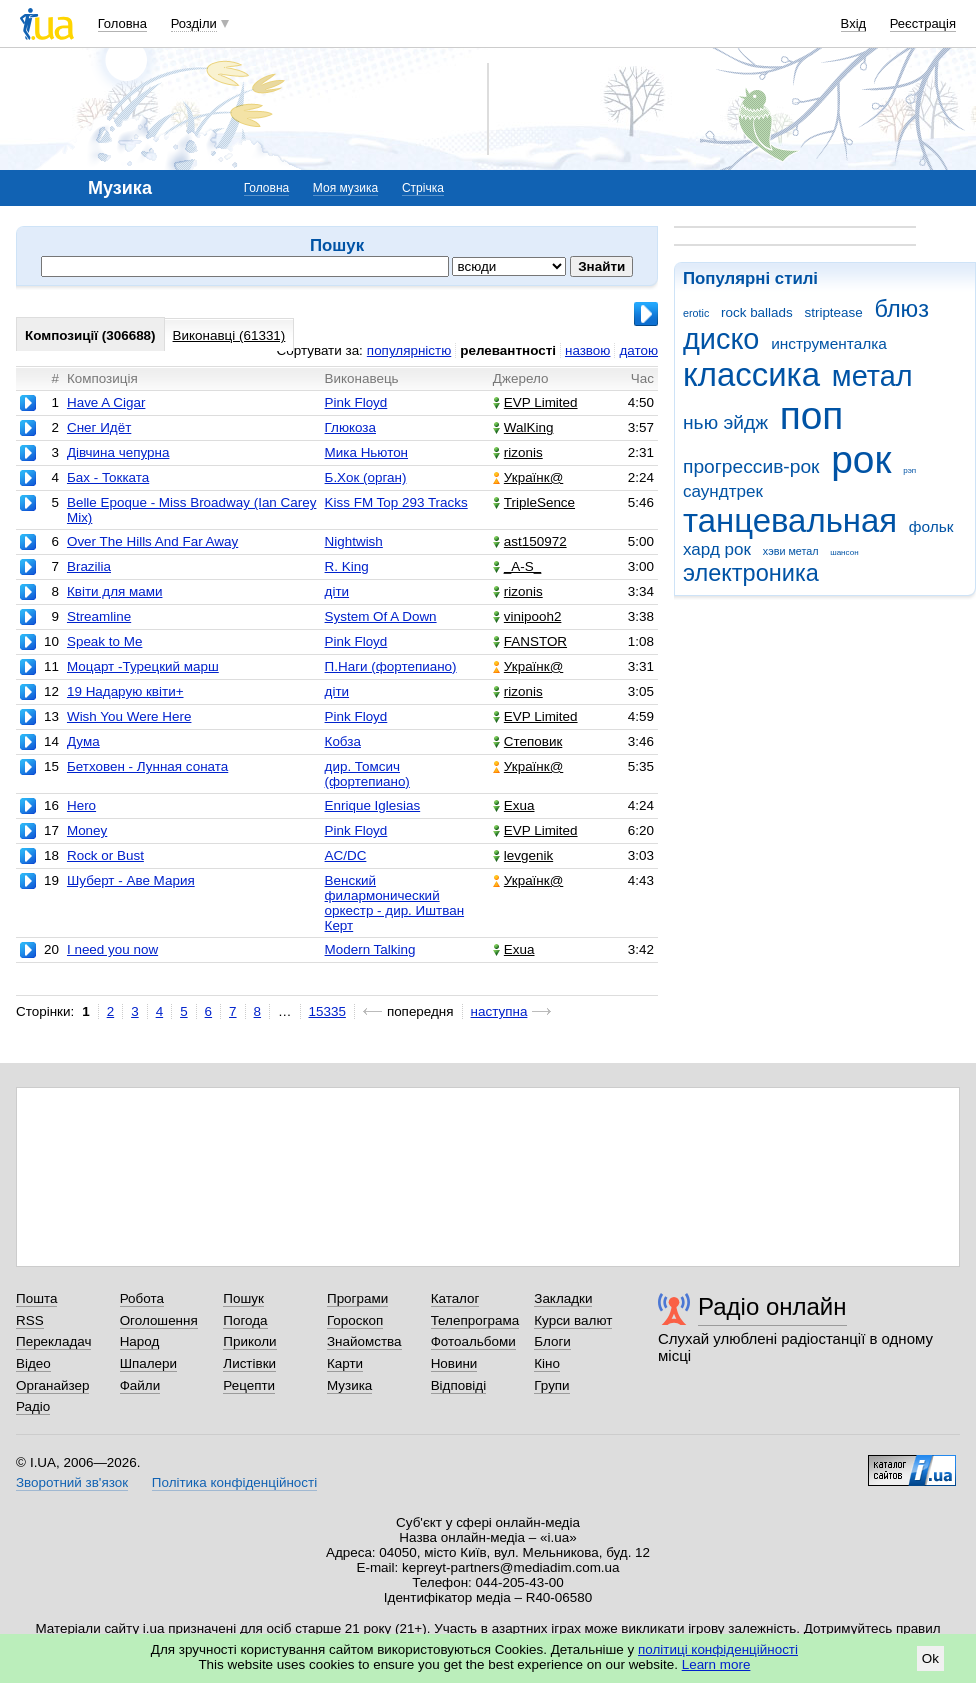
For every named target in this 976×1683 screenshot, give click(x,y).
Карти (345, 1363)
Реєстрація (923, 23)
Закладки (563, 1298)
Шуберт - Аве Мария (131, 880)
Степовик (527, 741)
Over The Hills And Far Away (152, 541)
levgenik (523, 855)
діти (337, 591)
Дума (83, 741)
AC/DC (346, 855)
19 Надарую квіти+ (125, 691)
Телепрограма (475, 1320)
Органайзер (52, 1385)
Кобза (343, 741)
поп (812, 415)
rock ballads (757, 312)
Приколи (249, 1341)
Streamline (99, 616)
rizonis (518, 452)
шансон (844, 552)
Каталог (455, 1298)
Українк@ (528, 477)
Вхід (854, 23)
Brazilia (89, 566)
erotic (696, 313)
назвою (587, 350)
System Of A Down (381, 616)
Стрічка (423, 188)
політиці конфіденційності (718, 1649)
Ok (930, 1658)
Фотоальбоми (473, 1341)
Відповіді (459, 1385)
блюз (901, 309)
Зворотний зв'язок (72, 1482)
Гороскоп (355, 1320)
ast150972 (530, 541)
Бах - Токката (108, 477)
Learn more (716, 1664)
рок (861, 459)
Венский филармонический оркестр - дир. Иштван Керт (395, 903)
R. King (347, 566)
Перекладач (53, 1341)
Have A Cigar (106, 402)
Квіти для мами (115, 591)
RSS (30, 1320)
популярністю (409, 350)
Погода (245, 1320)
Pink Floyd (356, 402)
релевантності (508, 350)
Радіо (33, 1406)
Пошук (243, 1298)
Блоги (552, 1341)
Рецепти (249, 1385)
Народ (140, 1341)
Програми (357, 1298)
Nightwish (354, 541)
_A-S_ (517, 566)
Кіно (547, 1363)
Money (87, 830)
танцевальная (790, 520)
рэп (909, 470)
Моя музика (345, 188)
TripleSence (534, 502)
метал (872, 376)
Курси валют (573, 1320)
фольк (931, 526)
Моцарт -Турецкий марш (143, 666)
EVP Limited (535, 402)
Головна (122, 23)
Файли (140, 1385)
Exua (514, 805)
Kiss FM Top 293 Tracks (396, 502)
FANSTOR (530, 641)
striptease (833, 312)
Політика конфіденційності (234, 1482)
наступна (499, 1011)
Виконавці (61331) (229, 335)
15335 (327, 1011)
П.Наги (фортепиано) (391, 666)
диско (721, 339)
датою (638, 350)
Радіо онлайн (772, 1306)
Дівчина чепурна (118, 452)
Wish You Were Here (129, 716)
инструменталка (829, 343)
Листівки (249, 1363)
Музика (349, 1385)
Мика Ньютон (366, 452)
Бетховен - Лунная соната (147, 766)
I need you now (112, 949)
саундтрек (723, 491)
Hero (81, 805)
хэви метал (791, 551)
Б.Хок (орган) (366, 477)
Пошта (36, 1298)
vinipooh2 (527, 616)
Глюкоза (350, 427)
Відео (33, 1363)
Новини (454, 1363)
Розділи (194, 23)
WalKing (523, 427)
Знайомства (364, 1341)
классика (751, 374)
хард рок (717, 549)
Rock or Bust (105, 855)
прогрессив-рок (751, 466)
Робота (142, 1298)
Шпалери (148, 1363)
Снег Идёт (99, 427)
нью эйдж (725, 422)
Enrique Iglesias (373, 805)
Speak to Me (104, 641)
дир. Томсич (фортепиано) (367, 774)
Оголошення (159, 1320)
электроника (751, 573)
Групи (551, 1385)
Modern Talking (370, 949)
